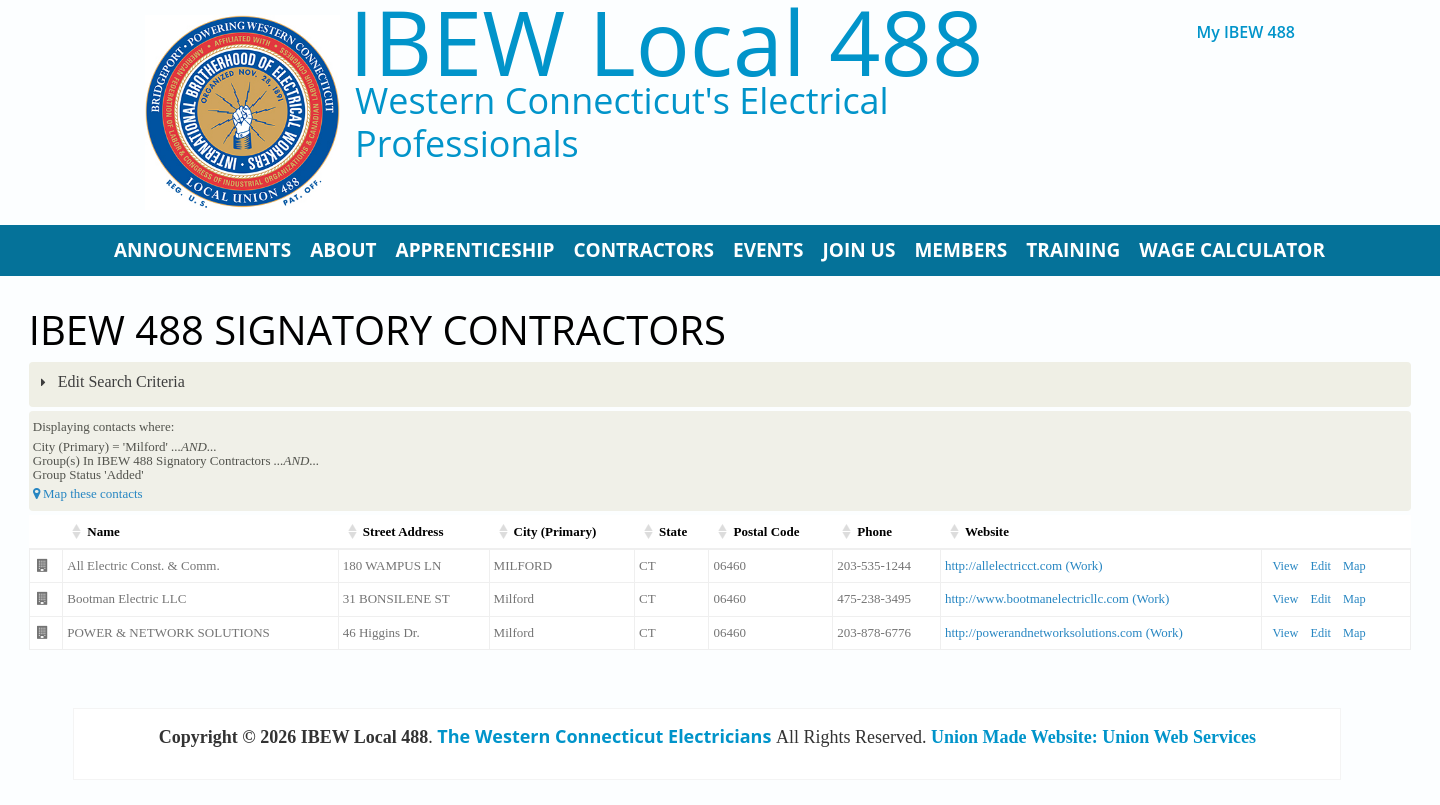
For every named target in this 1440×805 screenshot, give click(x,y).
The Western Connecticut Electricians (604, 736)
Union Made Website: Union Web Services (1093, 737)
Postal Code (766, 531)
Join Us (859, 250)
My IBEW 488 (1245, 32)
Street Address (403, 531)
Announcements (202, 250)
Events (768, 250)
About (343, 250)
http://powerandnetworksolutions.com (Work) (1064, 632)
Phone (874, 531)
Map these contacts (88, 493)
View (1285, 566)
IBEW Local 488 (666, 41)
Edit (1320, 566)
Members (960, 250)
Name (103, 531)
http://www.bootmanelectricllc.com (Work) (1057, 598)
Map (1354, 566)
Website (987, 531)
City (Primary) (555, 531)
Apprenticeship (475, 250)
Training (1073, 250)
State (673, 531)
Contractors (643, 250)
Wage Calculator (1232, 250)
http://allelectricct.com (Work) (1024, 565)
